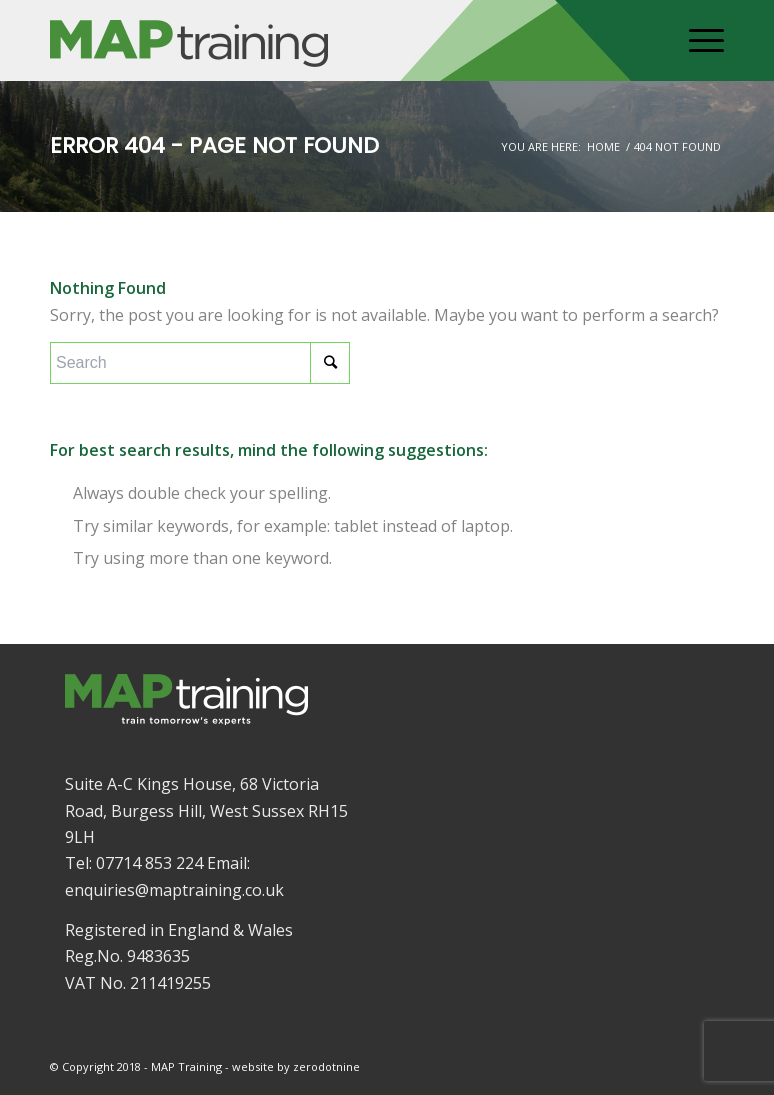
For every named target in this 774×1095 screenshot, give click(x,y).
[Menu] (696, 40)
